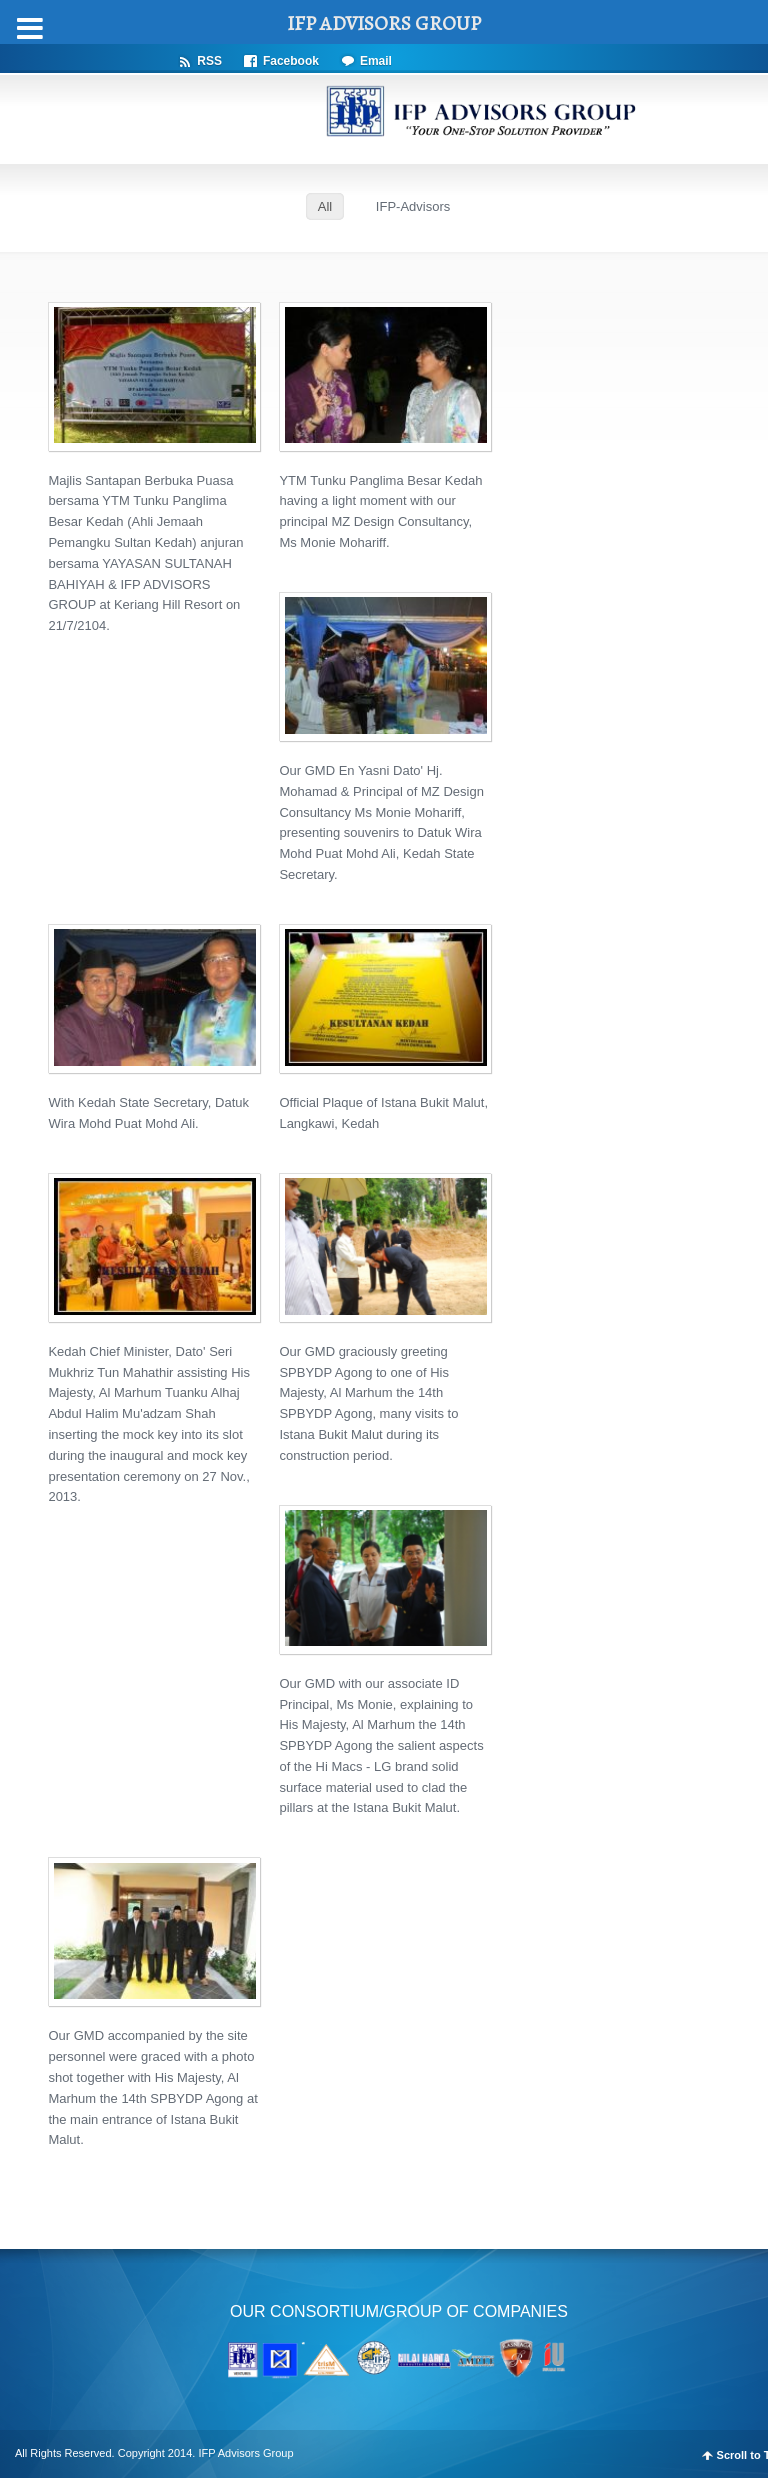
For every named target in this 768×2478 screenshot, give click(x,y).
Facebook (291, 60)
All (325, 206)
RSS (209, 60)
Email (376, 60)
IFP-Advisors (413, 206)
